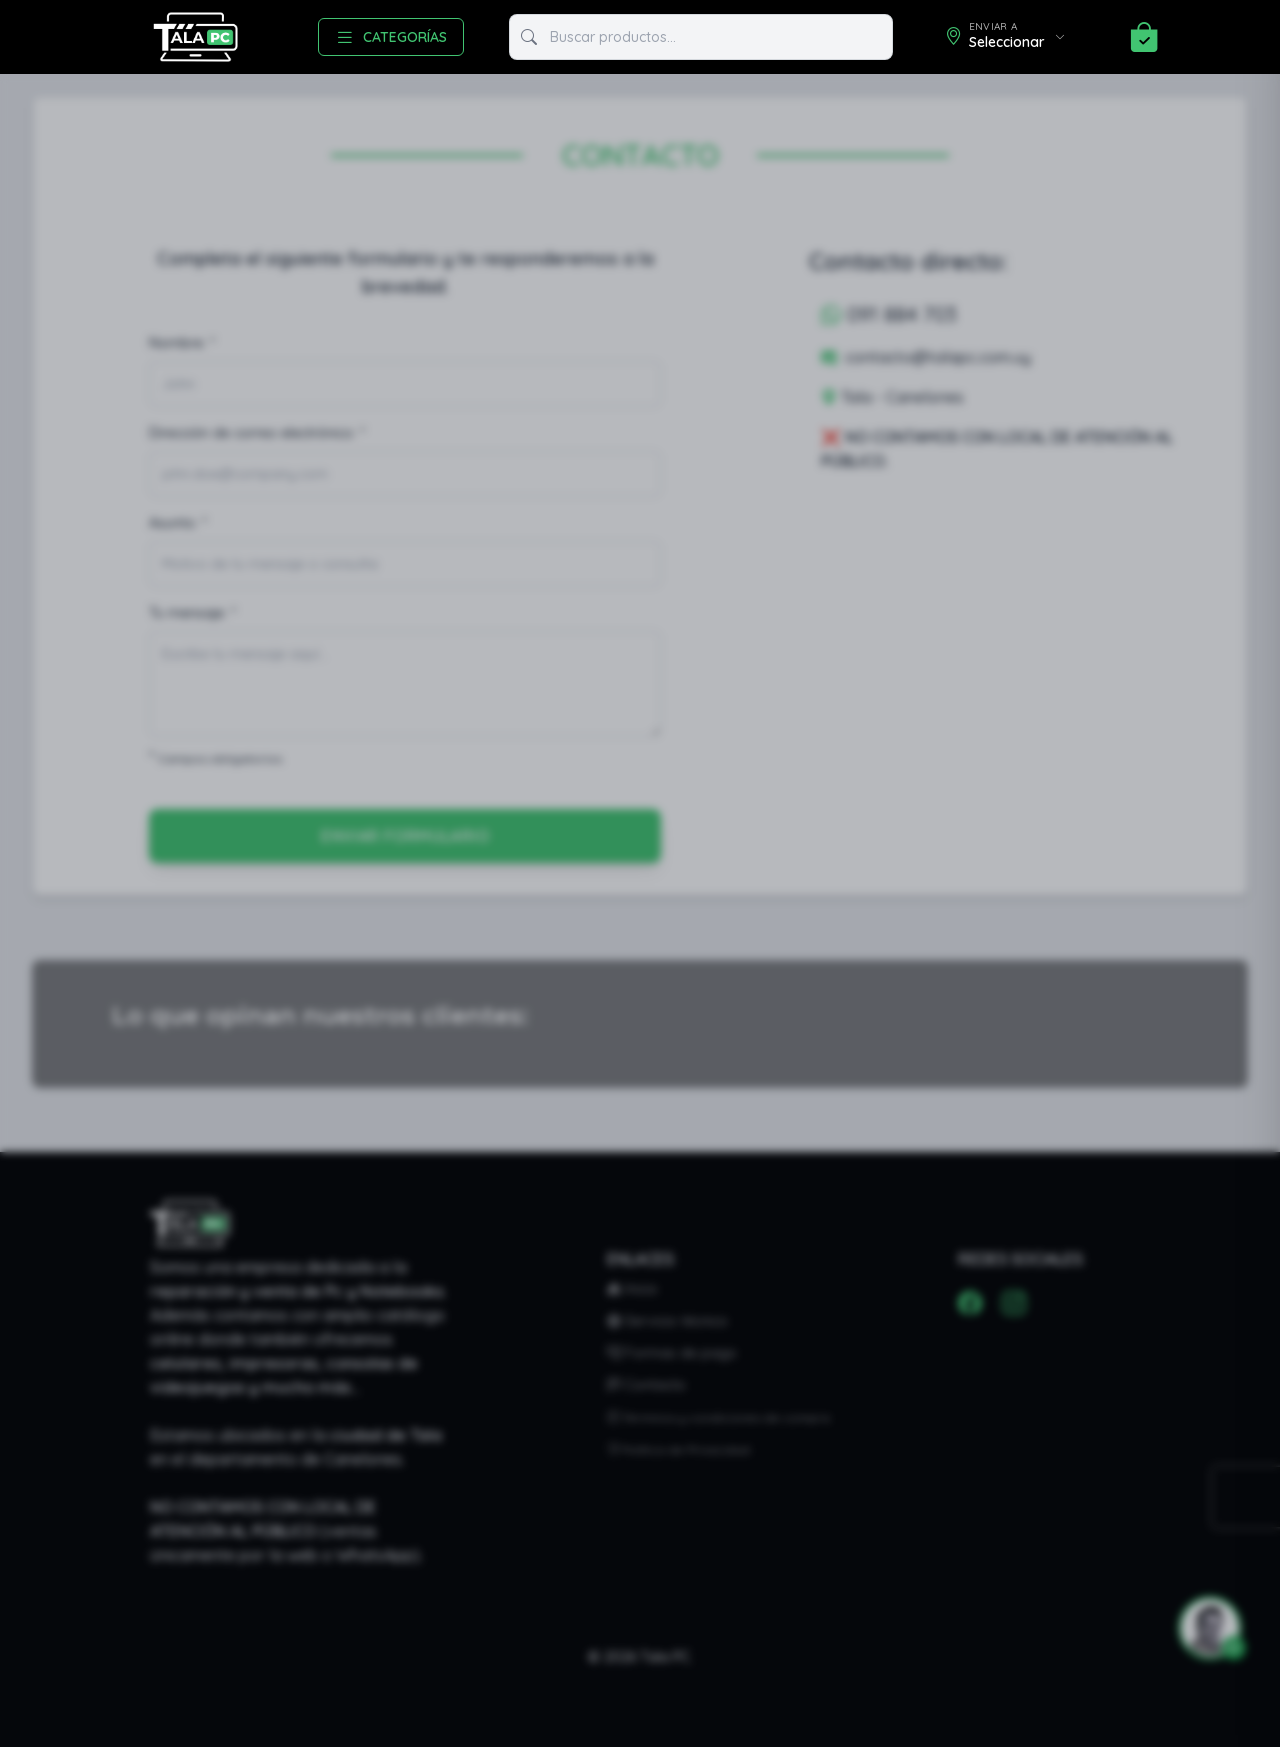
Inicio (632, 1289)
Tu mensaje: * (192, 613)
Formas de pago (672, 1353)
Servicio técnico (667, 1321)
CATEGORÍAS (391, 37)
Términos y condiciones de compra (718, 1417)
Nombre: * (182, 343)
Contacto (646, 1385)
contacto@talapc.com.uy (926, 357)
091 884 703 (889, 314)
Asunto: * (178, 523)
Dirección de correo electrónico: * (257, 433)
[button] (1202, 1628)
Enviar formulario (405, 836)
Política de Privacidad (678, 1449)
